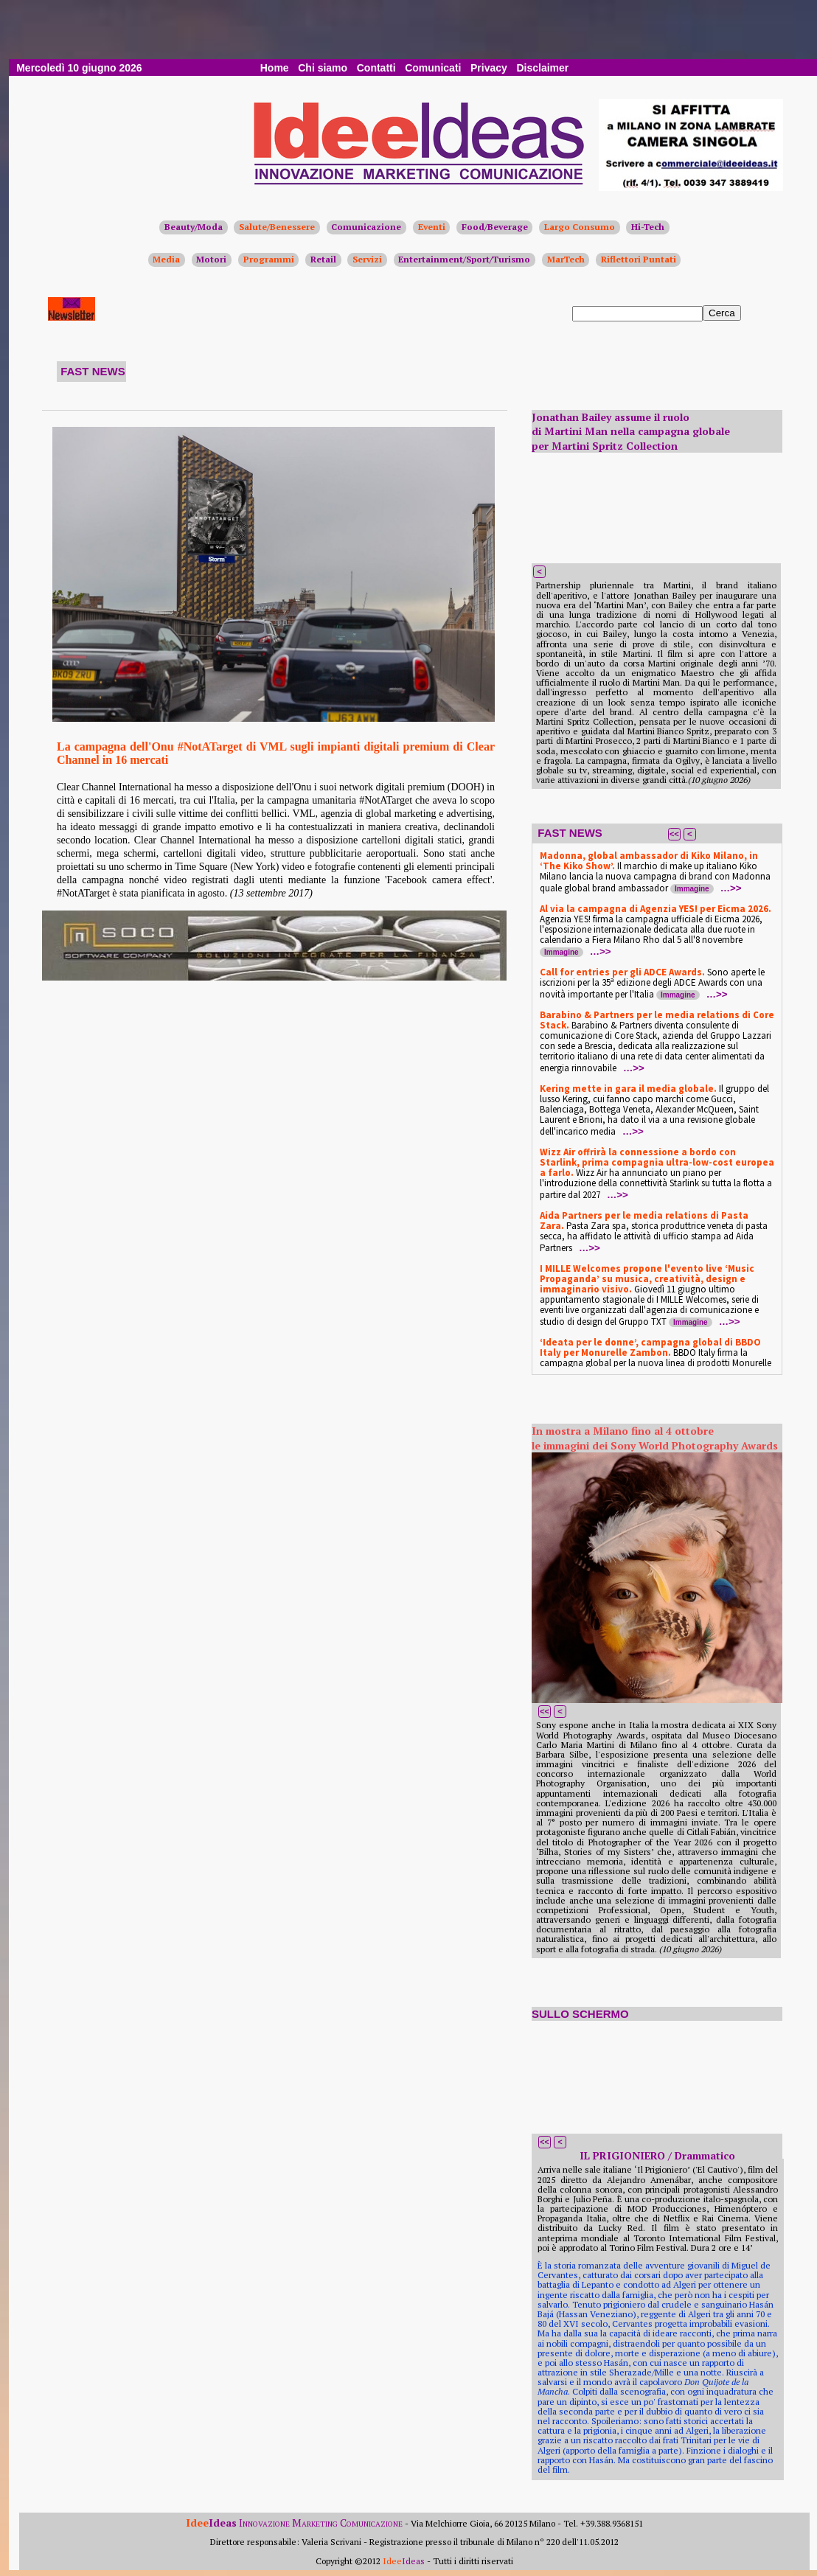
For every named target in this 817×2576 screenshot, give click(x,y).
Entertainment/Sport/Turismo (464, 259)
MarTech (566, 259)
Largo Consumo (579, 226)
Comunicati (433, 68)
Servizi (367, 259)
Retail (323, 259)
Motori (211, 259)
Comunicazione (366, 226)
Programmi (268, 259)
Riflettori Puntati (638, 259)
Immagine (692, 889)
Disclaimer (542, 68)
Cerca (722, 312)
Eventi (431, 226)
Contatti (376, 68)
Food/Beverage (495, 226)
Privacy (488, 68)
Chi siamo (322, 68)
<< (674, 833)
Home (274, 68)
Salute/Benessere (277, 226)
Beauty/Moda (193, 226)
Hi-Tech (647, 226)
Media (166, 259)
